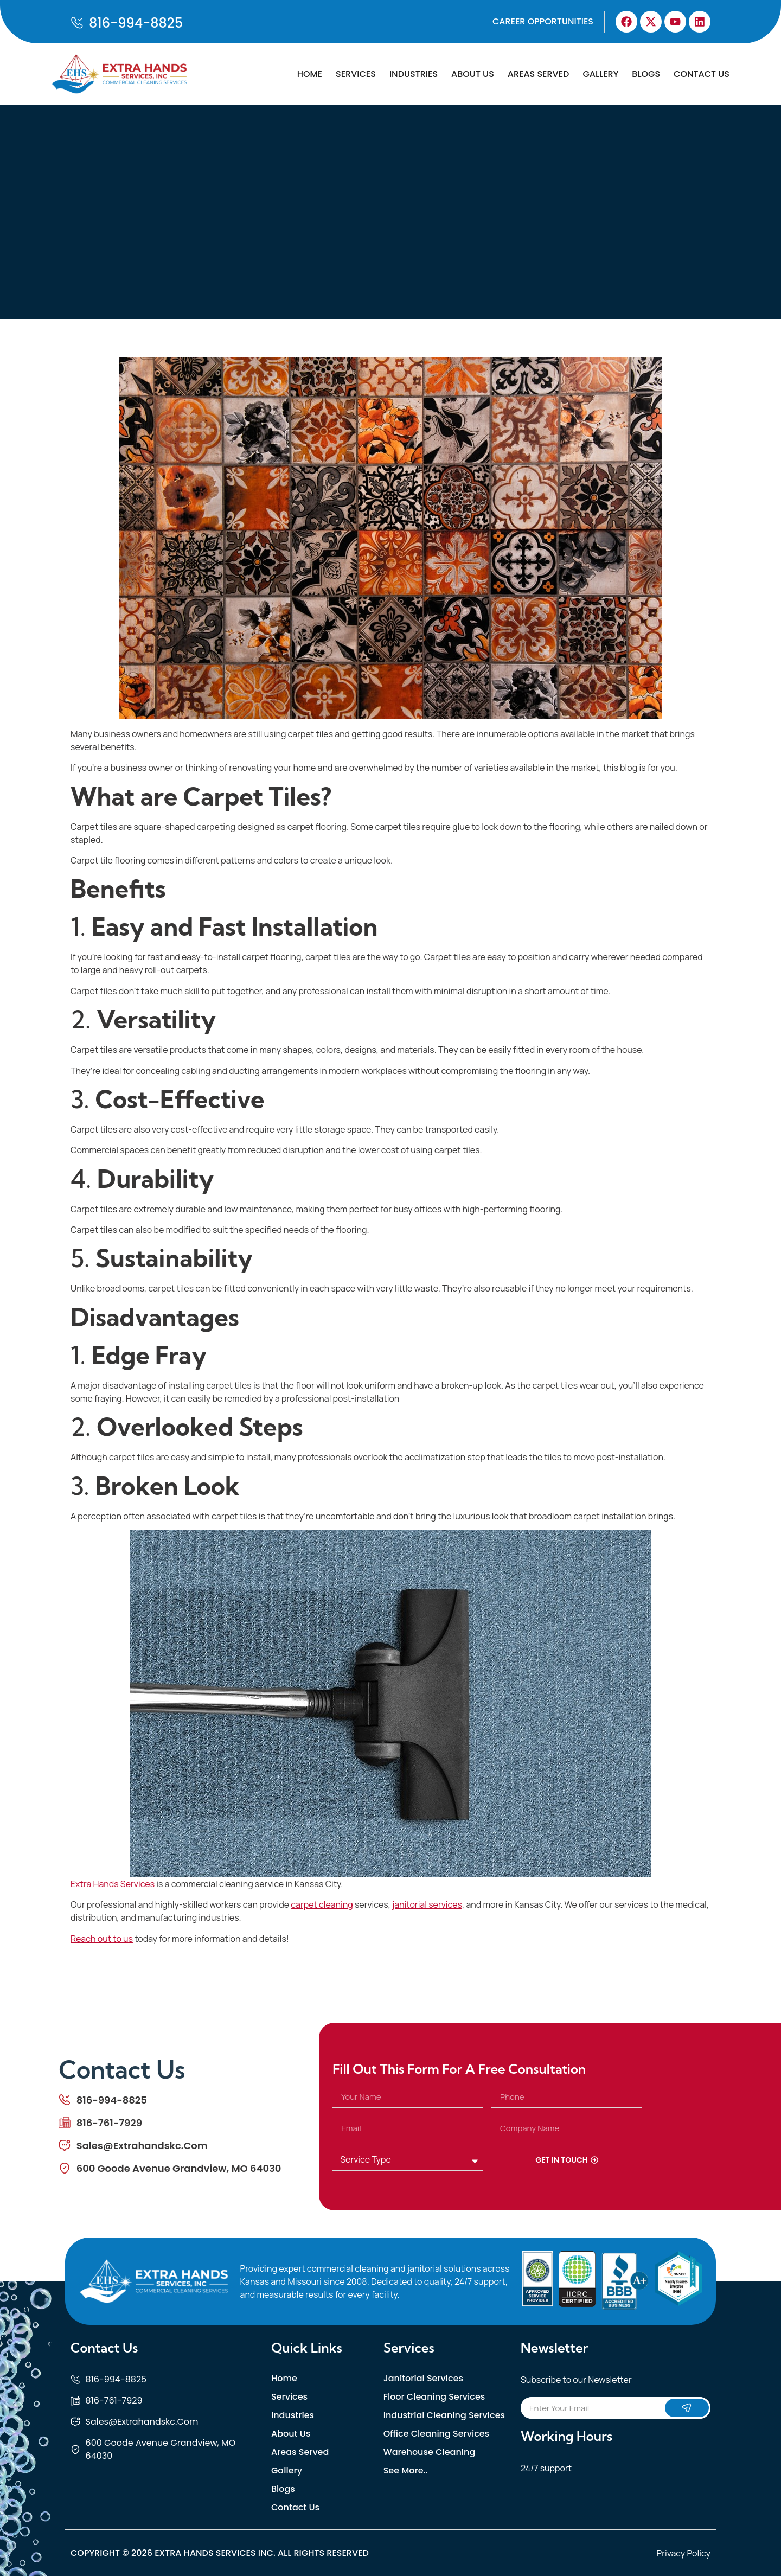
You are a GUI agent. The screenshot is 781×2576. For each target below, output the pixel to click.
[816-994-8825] (77, 22)
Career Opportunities (542, 21)
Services (356, 74)
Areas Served (538, 74)
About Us (472, 74)
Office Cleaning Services (436, 2433)
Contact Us (701, 74)
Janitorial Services (423, 2378)
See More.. (405, 2470)
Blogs (646, 74)
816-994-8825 (136, 23)
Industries (413, 74)
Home (309, 74)
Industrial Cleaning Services (444, 2415)
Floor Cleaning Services (434, 2397)
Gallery (600, 74)
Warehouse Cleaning (429, 2452)
